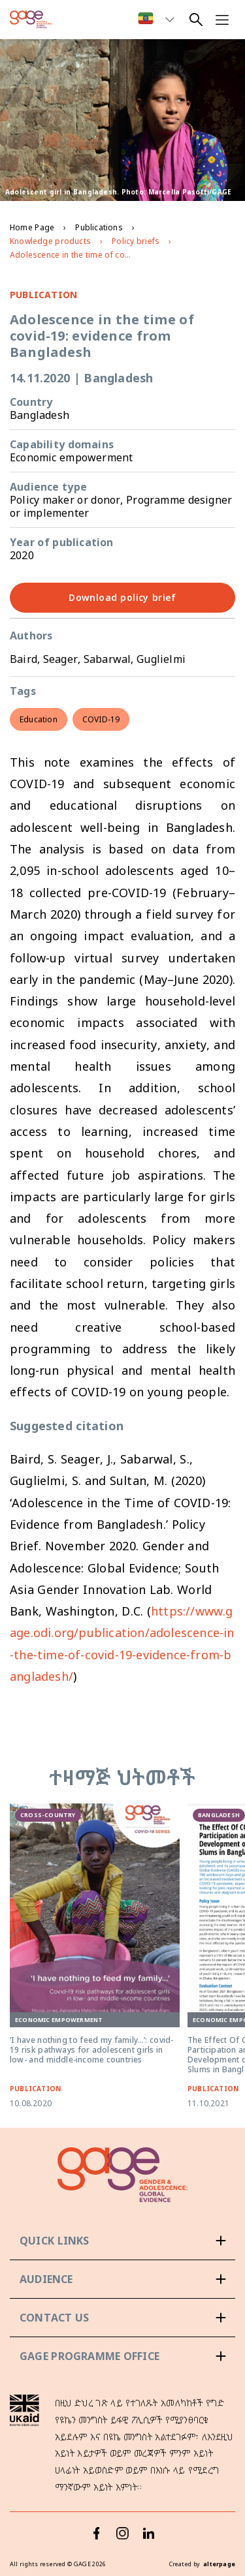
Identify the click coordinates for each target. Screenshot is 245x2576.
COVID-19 (101, 719)
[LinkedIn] (149, 2533)
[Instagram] (123, 2533)
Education (38, 719)
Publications (98, 227)
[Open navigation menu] (222, 20)
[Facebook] (97, 2533)
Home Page (32, 227)
